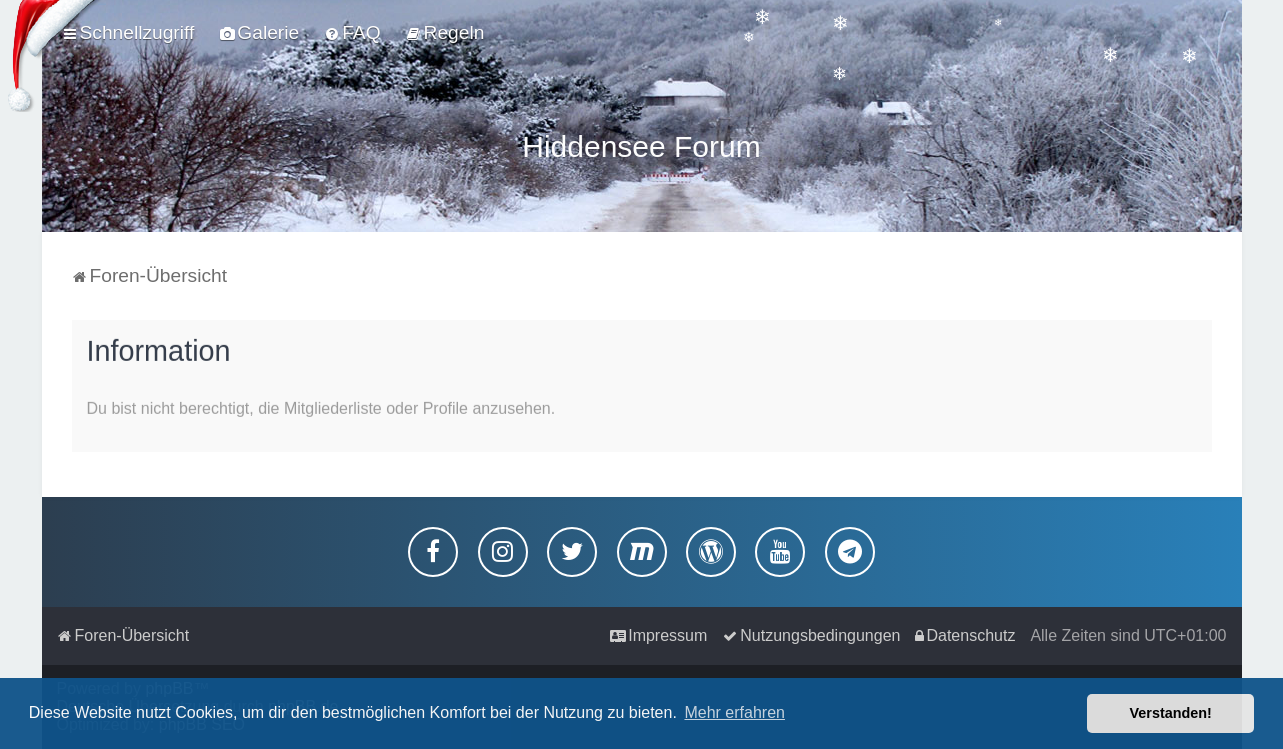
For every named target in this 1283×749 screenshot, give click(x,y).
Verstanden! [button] (1171, 713)
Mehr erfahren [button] (734, 712)
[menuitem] (259, 33)
